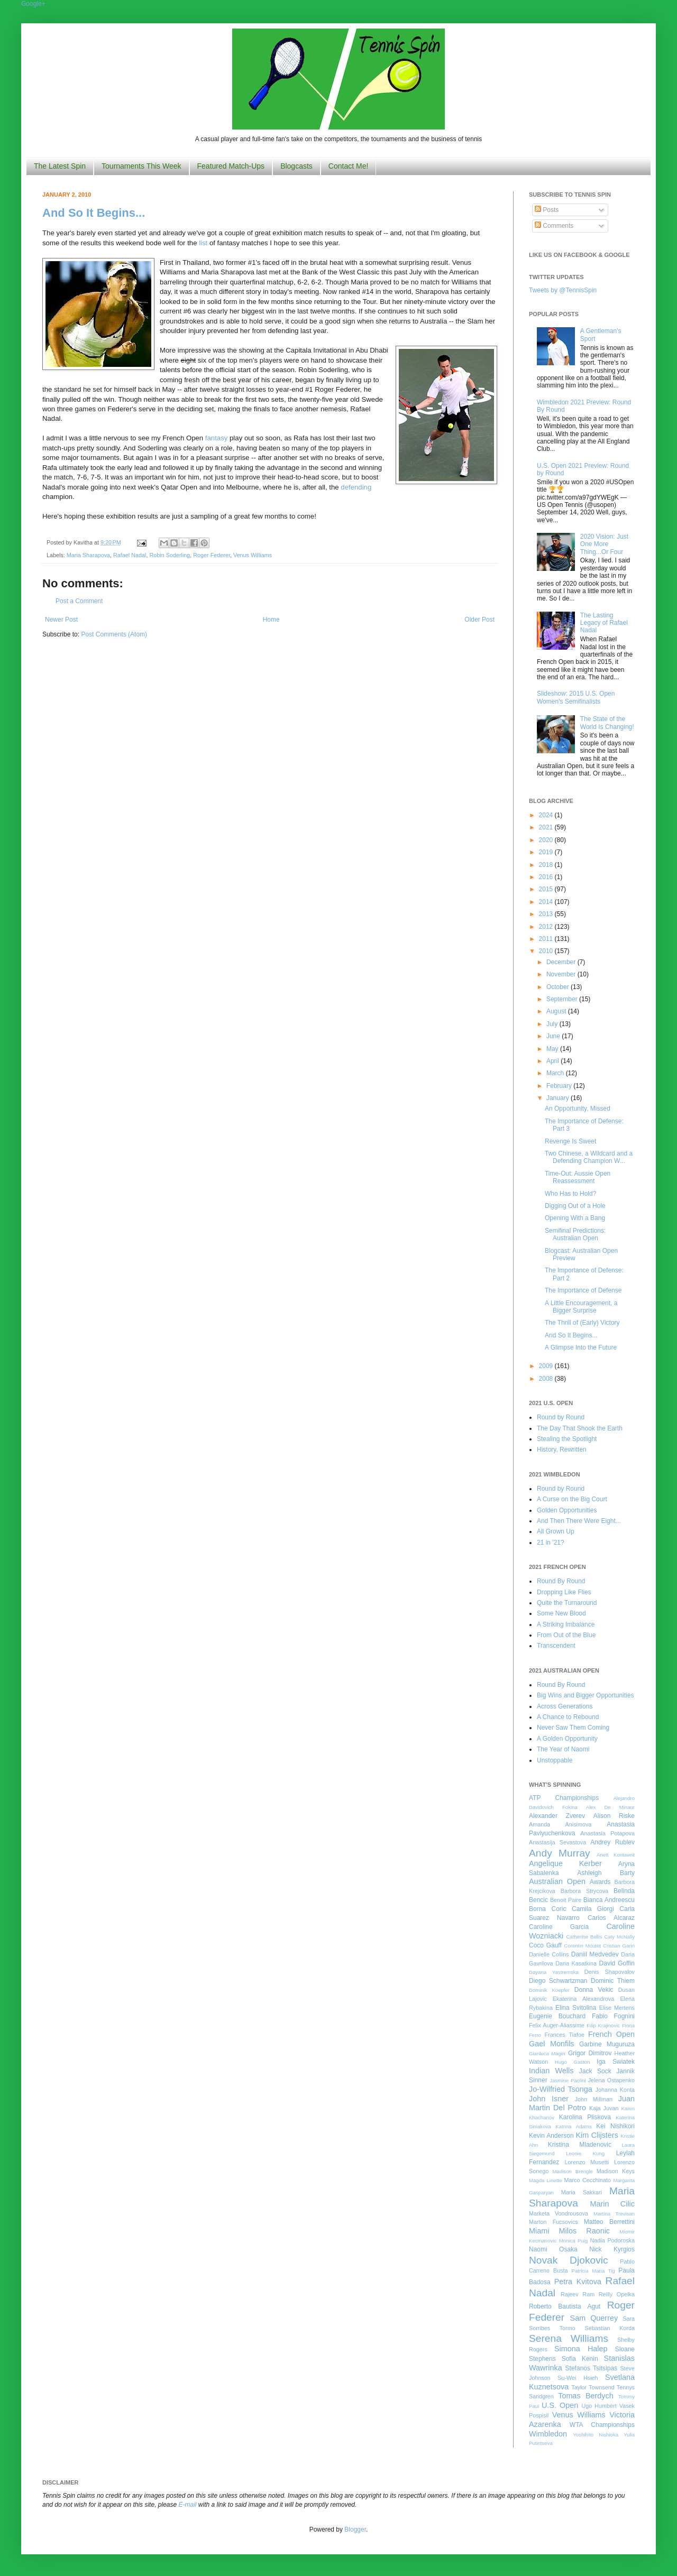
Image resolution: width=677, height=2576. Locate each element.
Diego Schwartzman (558, 1980)
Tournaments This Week (141, 166)
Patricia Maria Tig (593, 2271)
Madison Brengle (573, 2171)
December (562, 962)
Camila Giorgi (593, 1909)
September (562, 999)
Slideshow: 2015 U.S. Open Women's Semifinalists (576, 697)
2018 (547, 865)
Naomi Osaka (553, 2249)
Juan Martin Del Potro (582, 2103)
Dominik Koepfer (549, 1990)
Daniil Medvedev (595, 1954)
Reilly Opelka (617, 2294)
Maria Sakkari (581, 2192)
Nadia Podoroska (612, 2240)
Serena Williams (568, 2338)
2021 (547, 827)
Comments (554, 225)
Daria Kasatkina (576, 1963)
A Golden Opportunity (567, 1738)
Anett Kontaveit (616, 1855)
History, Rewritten (562, 1449)
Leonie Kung (585, 2153)
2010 (547, 951)
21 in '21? (550, 1542)
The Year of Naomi (563, 1749)
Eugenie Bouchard (557, 2016)
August (557, 1011)
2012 (547, 926)
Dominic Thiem (613, 1980)
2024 (547, 815)
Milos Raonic (584, 2231)
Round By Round (561, 1581)
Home (271, 619)
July (553, 1024)
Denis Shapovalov (609, 1972)
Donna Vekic (594, 1989)
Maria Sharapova (88, 555)
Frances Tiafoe (564, 2035)
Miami (539, 2231)
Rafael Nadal (129, 555)
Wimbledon (548, 2434)
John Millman (593, 2099)
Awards (600, 1882)
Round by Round (560, 1417)
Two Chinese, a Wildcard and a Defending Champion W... (589, 1157)
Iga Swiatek (616, 2061)
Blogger (355, 2529)
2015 (547, 889)
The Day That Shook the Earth (580, 1428)
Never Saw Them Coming (573, 1727)
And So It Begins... (93, 212)
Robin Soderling (169, 555)
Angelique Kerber (565, 1863)
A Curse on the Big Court (572, 1499)
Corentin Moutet (582, 1946)
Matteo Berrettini (609, 2222)
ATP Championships (564, 1798)
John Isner (549, 2098)
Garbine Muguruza (607, 2044)
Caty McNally (619, 1937)
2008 (547, 1378)
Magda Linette (545, 2180)
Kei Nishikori (615, 2126)
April (553, 1061)
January (558, 1098)
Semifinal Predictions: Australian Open (575, 1234)
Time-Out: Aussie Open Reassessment (577, 1177)
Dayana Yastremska (554, 1972)
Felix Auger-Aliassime (556, 2025)
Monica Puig (573, 2240)
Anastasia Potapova (607, 1833)
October (558, 987)
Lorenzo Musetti (587, 2162)
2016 (547, 877)
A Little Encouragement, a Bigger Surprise (581, 1306)
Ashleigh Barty (606, 1873)
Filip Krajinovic (603, 2025)
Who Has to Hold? (570, 1193)
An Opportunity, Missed (577, 1108)
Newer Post (61, 619)
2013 (547, 914)
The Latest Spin (60, 166)
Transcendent (556, 1645)
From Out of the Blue (566, 1635)
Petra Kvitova (577, 2281)
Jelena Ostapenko (611, 2080)
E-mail (188, 2504)
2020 (547, 840)
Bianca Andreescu (609, 1900)
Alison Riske (614, 1816)
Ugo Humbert (598, 2406)
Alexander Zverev (557, 1816)
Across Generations (564, 1706)
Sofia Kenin (580, 2358)
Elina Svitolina (575, 2007)
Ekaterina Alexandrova (583, 1999)
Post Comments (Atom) (114, 634)
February (559, 1086)
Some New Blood (561, 1613)
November (562, 974)
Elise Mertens (617, 2008)
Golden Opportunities (567, 1510)
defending (356, 487)
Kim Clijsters (596, 2135)
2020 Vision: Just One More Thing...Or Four (604, 544)
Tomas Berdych (586, 2396)
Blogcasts (296, 166)
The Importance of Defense (583, 1290)
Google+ (33, 3)
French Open (611, 2034)
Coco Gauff (545, 1945)
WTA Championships (602, 2425)
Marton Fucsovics (553, 2222)
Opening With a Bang (575, 1218)
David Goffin (617, 1963)
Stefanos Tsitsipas (591, 2368)
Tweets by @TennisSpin (563, 290)
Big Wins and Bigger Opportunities (585, 1695)
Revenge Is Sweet (570, 1141)
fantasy (216, 438)
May (553, 1048)
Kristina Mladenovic (579, 2144)
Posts (547, 210)
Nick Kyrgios (612, 2249)
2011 (547, 939)
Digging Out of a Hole (575, 1205)
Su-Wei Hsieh (577, 2378)
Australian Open (557, 1881)
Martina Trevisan (614, 2214)
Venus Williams (252, 555)
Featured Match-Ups (231, 166)
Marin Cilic (612, 2204)
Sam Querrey (594, 2318)
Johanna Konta (615, 2089)
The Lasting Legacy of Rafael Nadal (604, 623)
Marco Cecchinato (587, 2180)
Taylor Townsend (592, 2387)
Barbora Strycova (584, 1891)
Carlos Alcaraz (611, 1918)
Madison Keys (616, 2171)
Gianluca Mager (547, 2053)
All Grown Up (555, 1531)
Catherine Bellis (584, 1937)
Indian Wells (551, 2070)
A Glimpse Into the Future (581, 1347)
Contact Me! (348, 166)
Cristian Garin (619, 1946)
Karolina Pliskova (585, 2117)
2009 (547, 1366)
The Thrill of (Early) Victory (582, 1322)
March (556, 1073)
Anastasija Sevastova (557, 1842)
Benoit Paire (565, 1900)
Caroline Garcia (559, 1927)
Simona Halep (581, 2348)
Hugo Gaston (572, 2062)
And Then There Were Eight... (579, 1521)
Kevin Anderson (551, 2135)
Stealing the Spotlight (567, 1439)
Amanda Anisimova (560, 1824)
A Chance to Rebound (568, 1717)
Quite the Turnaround (567, 1602)
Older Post (479, 619)
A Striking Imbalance (565, 1624)
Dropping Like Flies (564, 1592)
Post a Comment (79, 601)
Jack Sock (595, 2071)
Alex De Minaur (610, 1807)
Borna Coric (547, 1909)
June (554, 1036)
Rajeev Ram (577, 2294)
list (203, 243)
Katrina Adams (573, 2126)
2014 (547, 902)
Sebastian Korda (609, 2328)
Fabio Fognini (613, 2016)
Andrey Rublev (612, 1842)
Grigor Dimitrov (589, 2053)
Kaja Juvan (603, 2108)
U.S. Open (560, 2405)
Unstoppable (554, 1760)
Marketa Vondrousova (558, 2213)
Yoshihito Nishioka (595, 2434)
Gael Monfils (551, 2043)
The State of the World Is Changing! (607, 722)
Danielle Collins (549, 1954)
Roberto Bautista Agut (564, 2306)
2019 (547, 852)
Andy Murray (559, 1853)
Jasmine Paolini (567, 2080)
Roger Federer (211, 555)
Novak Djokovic (568, 2260)
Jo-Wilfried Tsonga (560, 2089)
